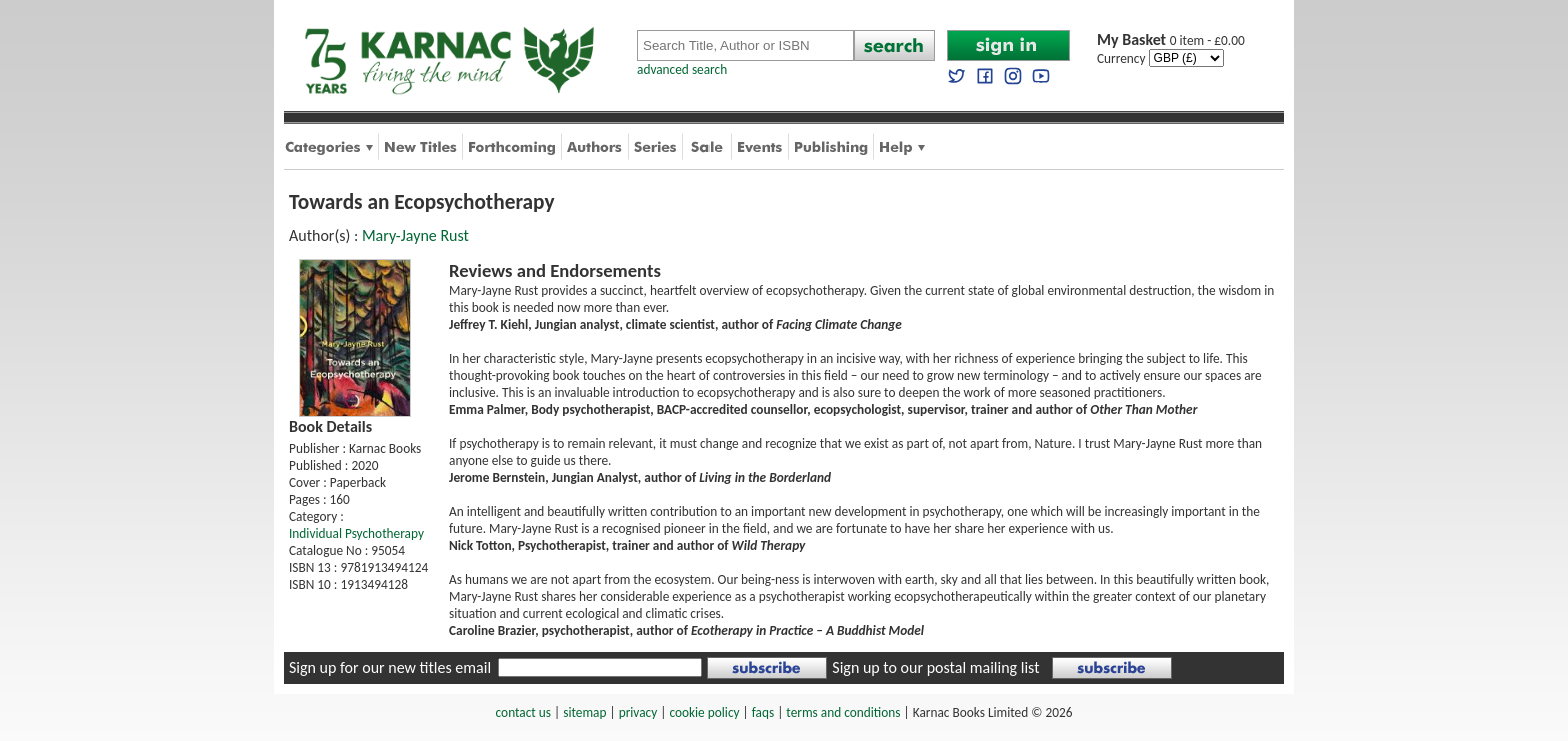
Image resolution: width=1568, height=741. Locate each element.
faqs (763, 712)
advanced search (682, 69)
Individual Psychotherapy (356, 533)
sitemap (584, 712)
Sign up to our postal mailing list (935, 667)
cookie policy (704, 712)
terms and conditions (843, 712)
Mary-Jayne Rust (415, 235)
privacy (638, 712)
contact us (523, 712)
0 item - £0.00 (1171, 40)
